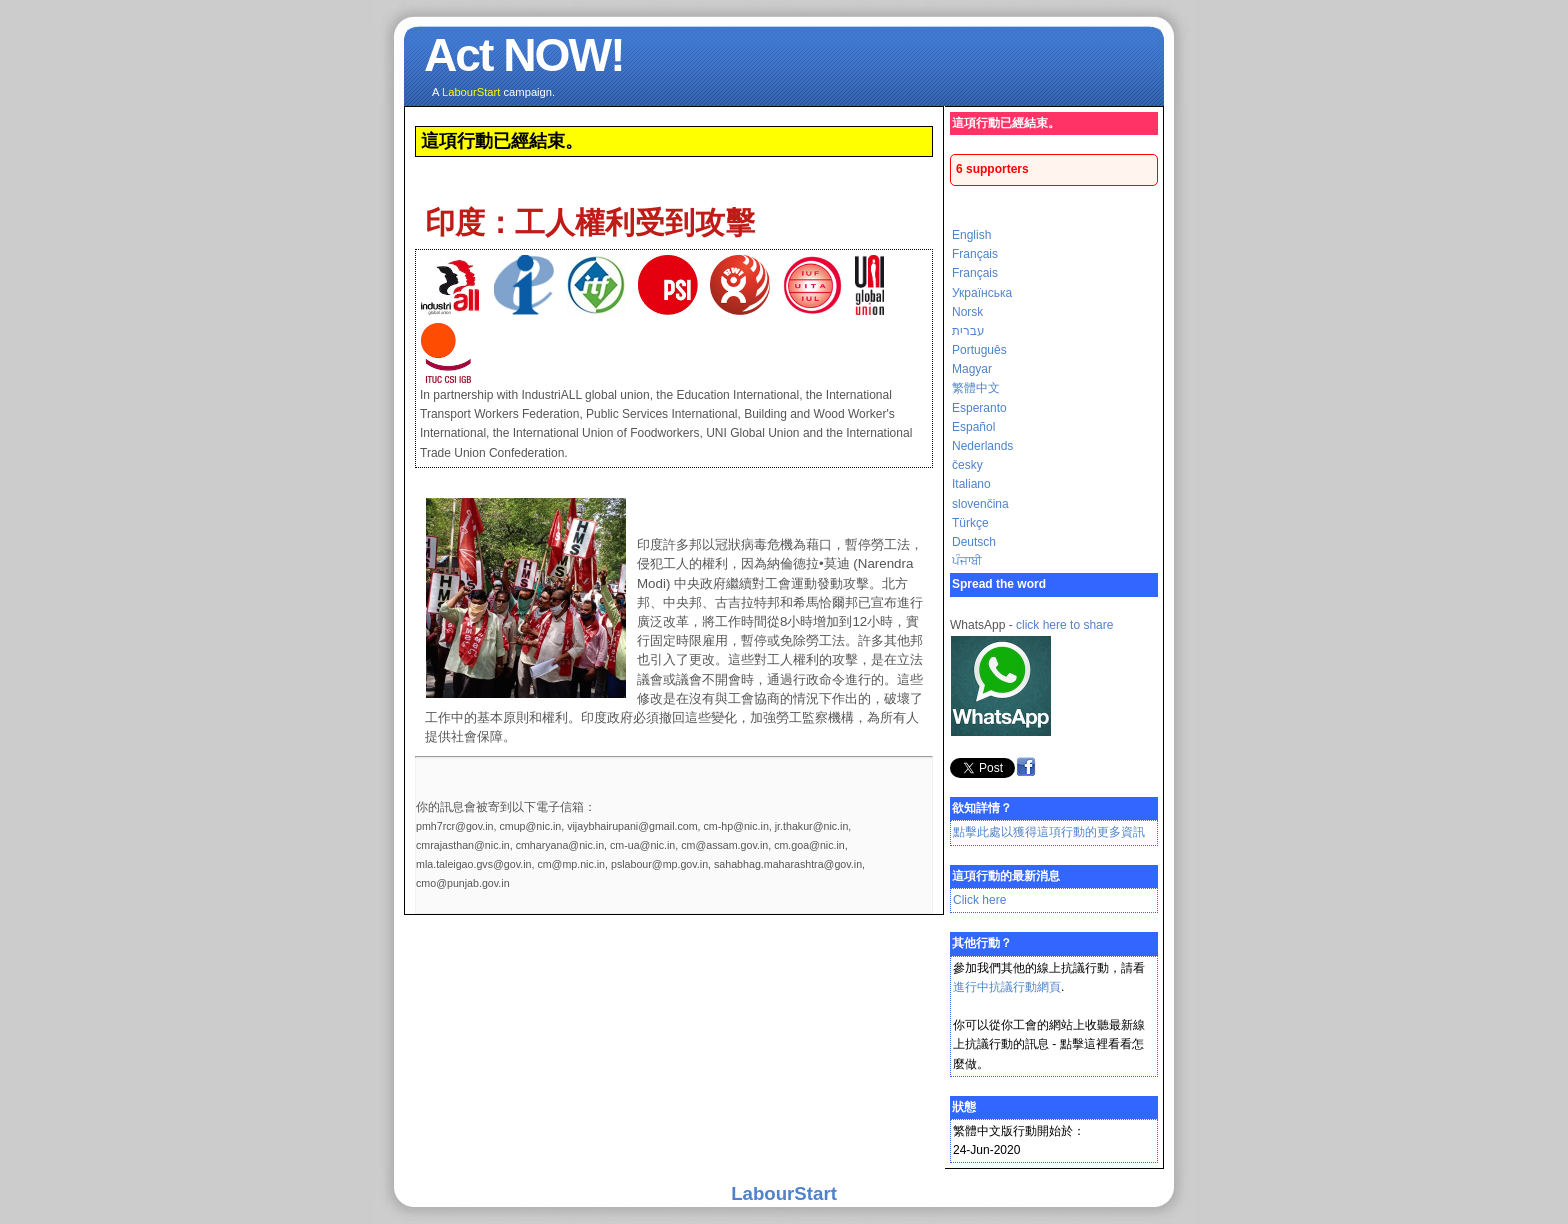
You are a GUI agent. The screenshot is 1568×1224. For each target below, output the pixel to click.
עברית (968, 331)
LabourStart (784, 1193)
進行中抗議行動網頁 (1007, 987)
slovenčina (980, 504)
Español (973, 427)
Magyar (972, 369)
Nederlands (982, 446)
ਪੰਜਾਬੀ (967, 561)
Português (979, 350)
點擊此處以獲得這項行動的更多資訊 (1049, 832)
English (971, 235)
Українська (982, 293)
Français (975, 254)
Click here (979, 900)
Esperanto (979, 408)
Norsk (967, 312)
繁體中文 (976, 388)
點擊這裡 (1084, 1044)
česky (967, 465)
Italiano (971, 484)
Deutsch (974, 542)
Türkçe (970, 523)
